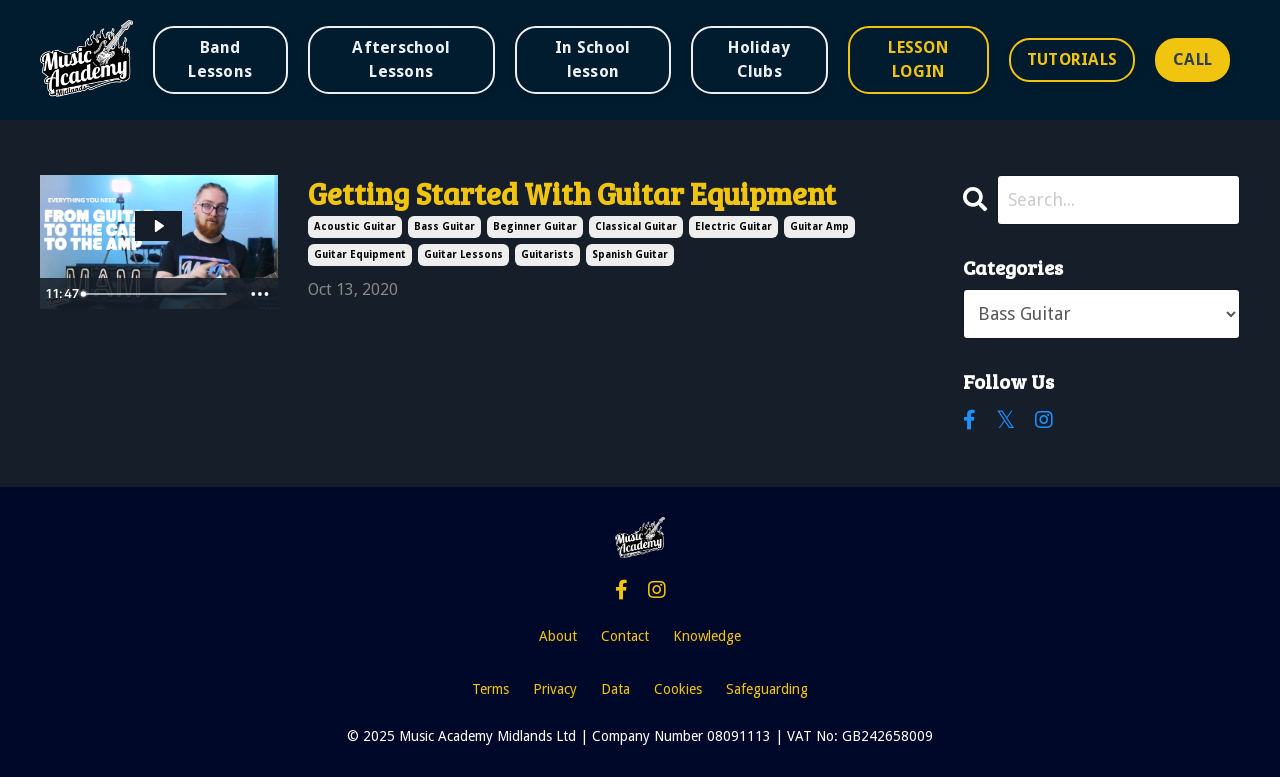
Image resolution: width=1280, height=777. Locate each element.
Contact (625, 636)
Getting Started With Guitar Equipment (572, 193)
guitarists (547, 254)
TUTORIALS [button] (1072, 59)
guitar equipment (360, 254)
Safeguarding (767, 689)
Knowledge (707, 636)
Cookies (678, 689)
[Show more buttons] (260, 294)
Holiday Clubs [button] (759, 59)
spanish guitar (630, 254)
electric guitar (733, 226)
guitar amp (819, 226)
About (558, 636)
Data (615, 689)
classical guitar (636, 226)
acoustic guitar (355, 226)
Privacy (555, 689)
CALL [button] (1192, 59)
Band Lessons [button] (220, 59)
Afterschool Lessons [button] (401, 59)
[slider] (157, 294)
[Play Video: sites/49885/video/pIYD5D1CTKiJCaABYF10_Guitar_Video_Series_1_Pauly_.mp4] (158, 226)
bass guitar (444, 226)
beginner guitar (535, 226)
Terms (490, 689)
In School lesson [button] (592, 59)
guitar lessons (463, 254)
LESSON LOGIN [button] (918, 59)
